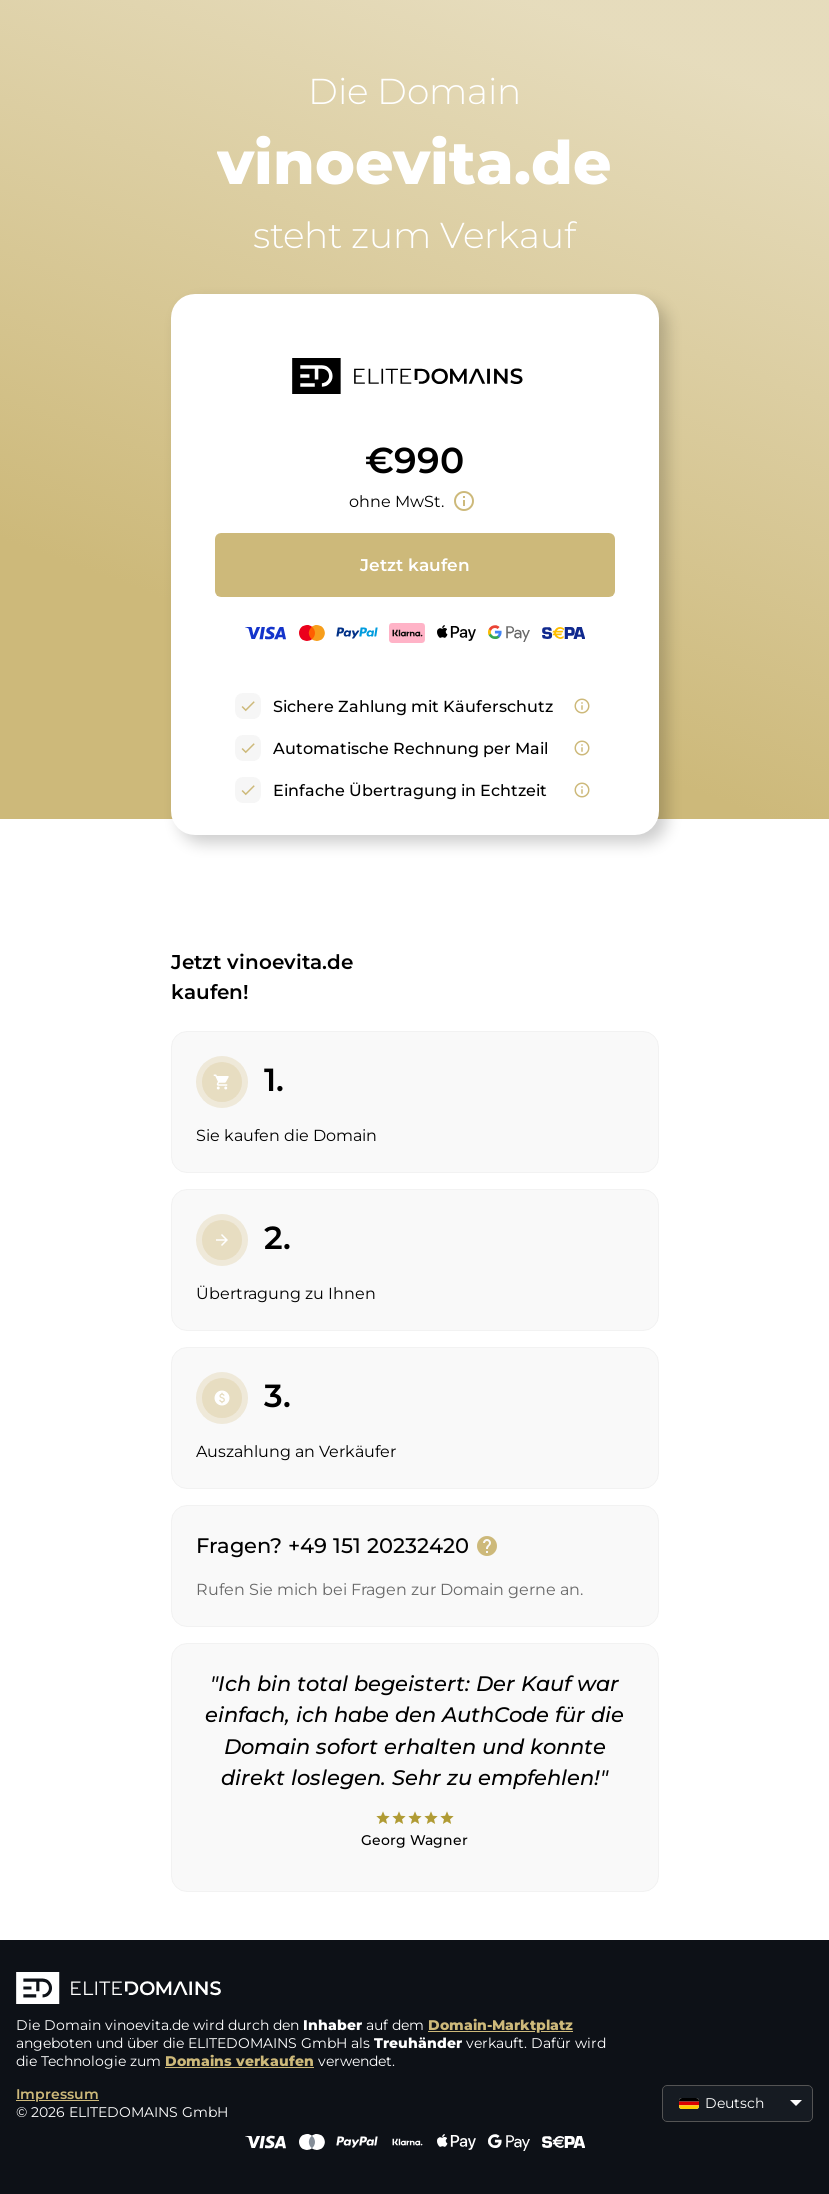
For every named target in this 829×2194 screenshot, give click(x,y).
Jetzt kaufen (415, 565)
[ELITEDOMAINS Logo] (316, 1990)
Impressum (57, 2094)
